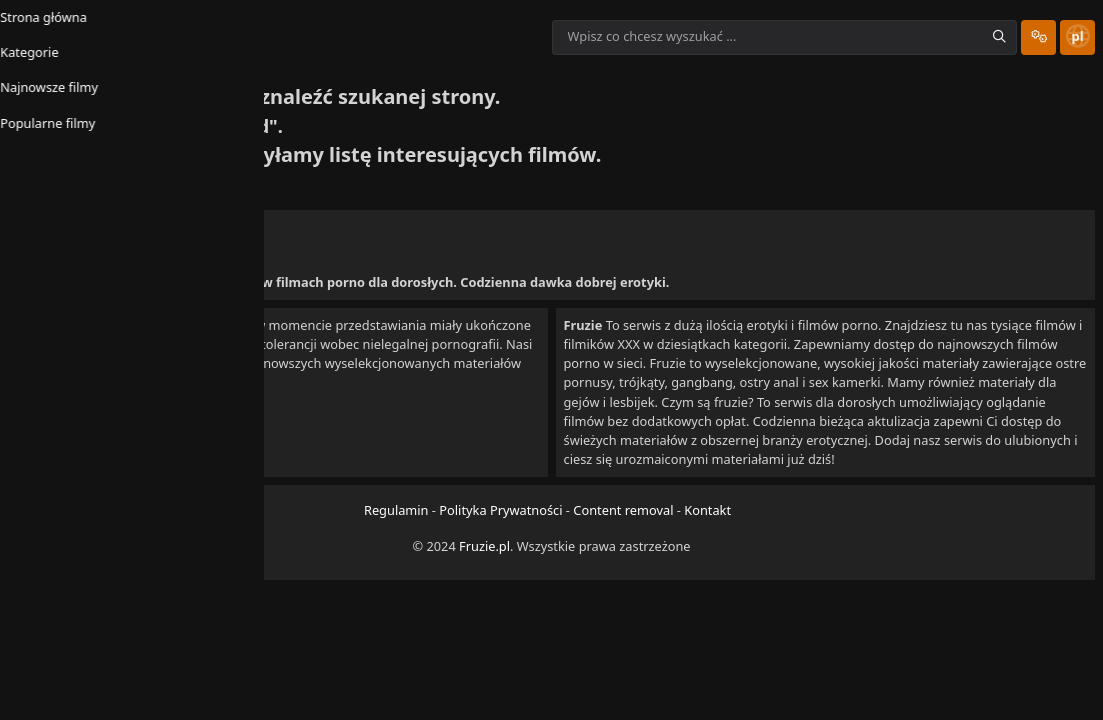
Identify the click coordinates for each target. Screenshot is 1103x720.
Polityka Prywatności (500, 546)
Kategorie (164, 91)
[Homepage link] (280, 37)
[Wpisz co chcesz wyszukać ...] (749, 37)
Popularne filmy (402, 91)
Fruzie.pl (484, 581)
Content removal (623, 546)
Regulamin (396, 546)
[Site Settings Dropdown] (1003, 37)
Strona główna (59, 91)
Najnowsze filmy (274, 91)
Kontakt (707, 546)
